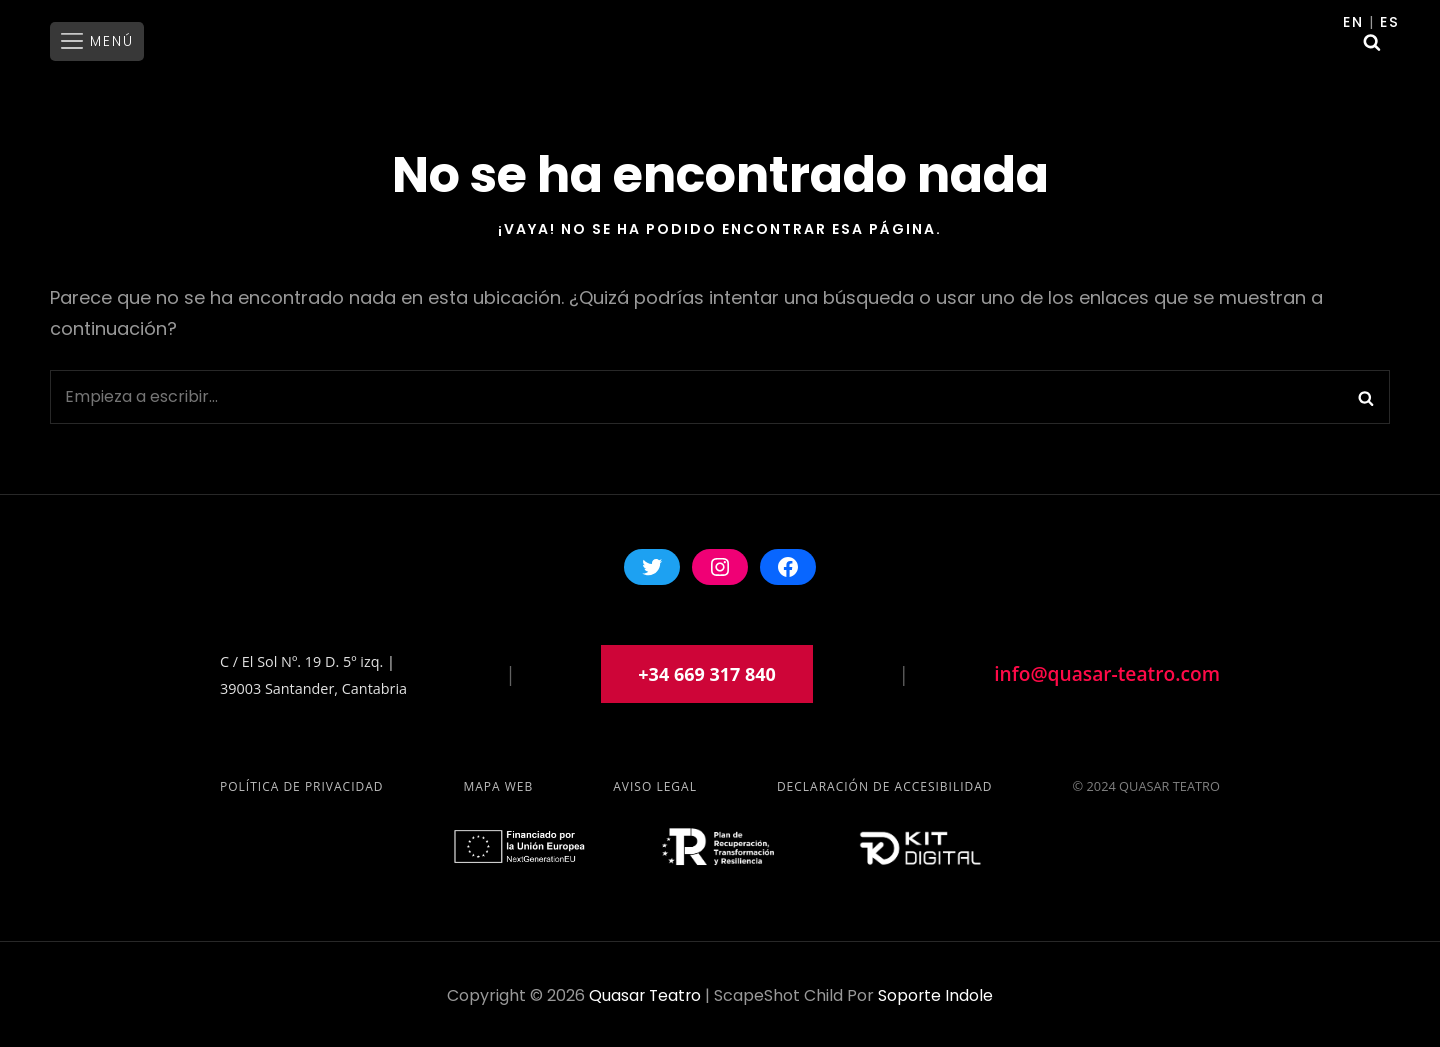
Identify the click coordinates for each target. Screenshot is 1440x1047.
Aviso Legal (655, 783)
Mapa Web (498, 783)
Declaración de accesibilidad (885, 783)
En (1355, 22)
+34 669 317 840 (707, 671)
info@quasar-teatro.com (1107, 670)
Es (1390, 22)
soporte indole (937, 992)
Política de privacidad (302, 783)
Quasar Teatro (644, 992)
